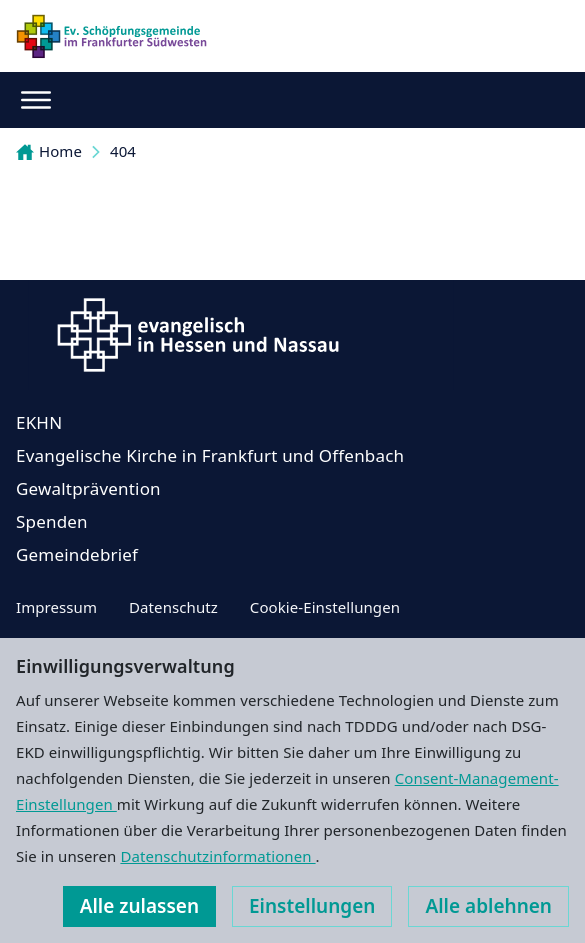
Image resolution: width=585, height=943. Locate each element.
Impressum (56, 607)
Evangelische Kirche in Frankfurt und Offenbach (210, 455)
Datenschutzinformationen (217, 856)
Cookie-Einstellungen (325, 607)
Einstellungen (312, 906)
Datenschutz (173, 607)
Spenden (52, 521)
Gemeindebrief (77, 554)
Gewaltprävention (88, 488)
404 (123, 151)
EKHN (39, 422)
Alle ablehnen (488, 906)
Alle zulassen (139, 906)
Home (49, 151)
